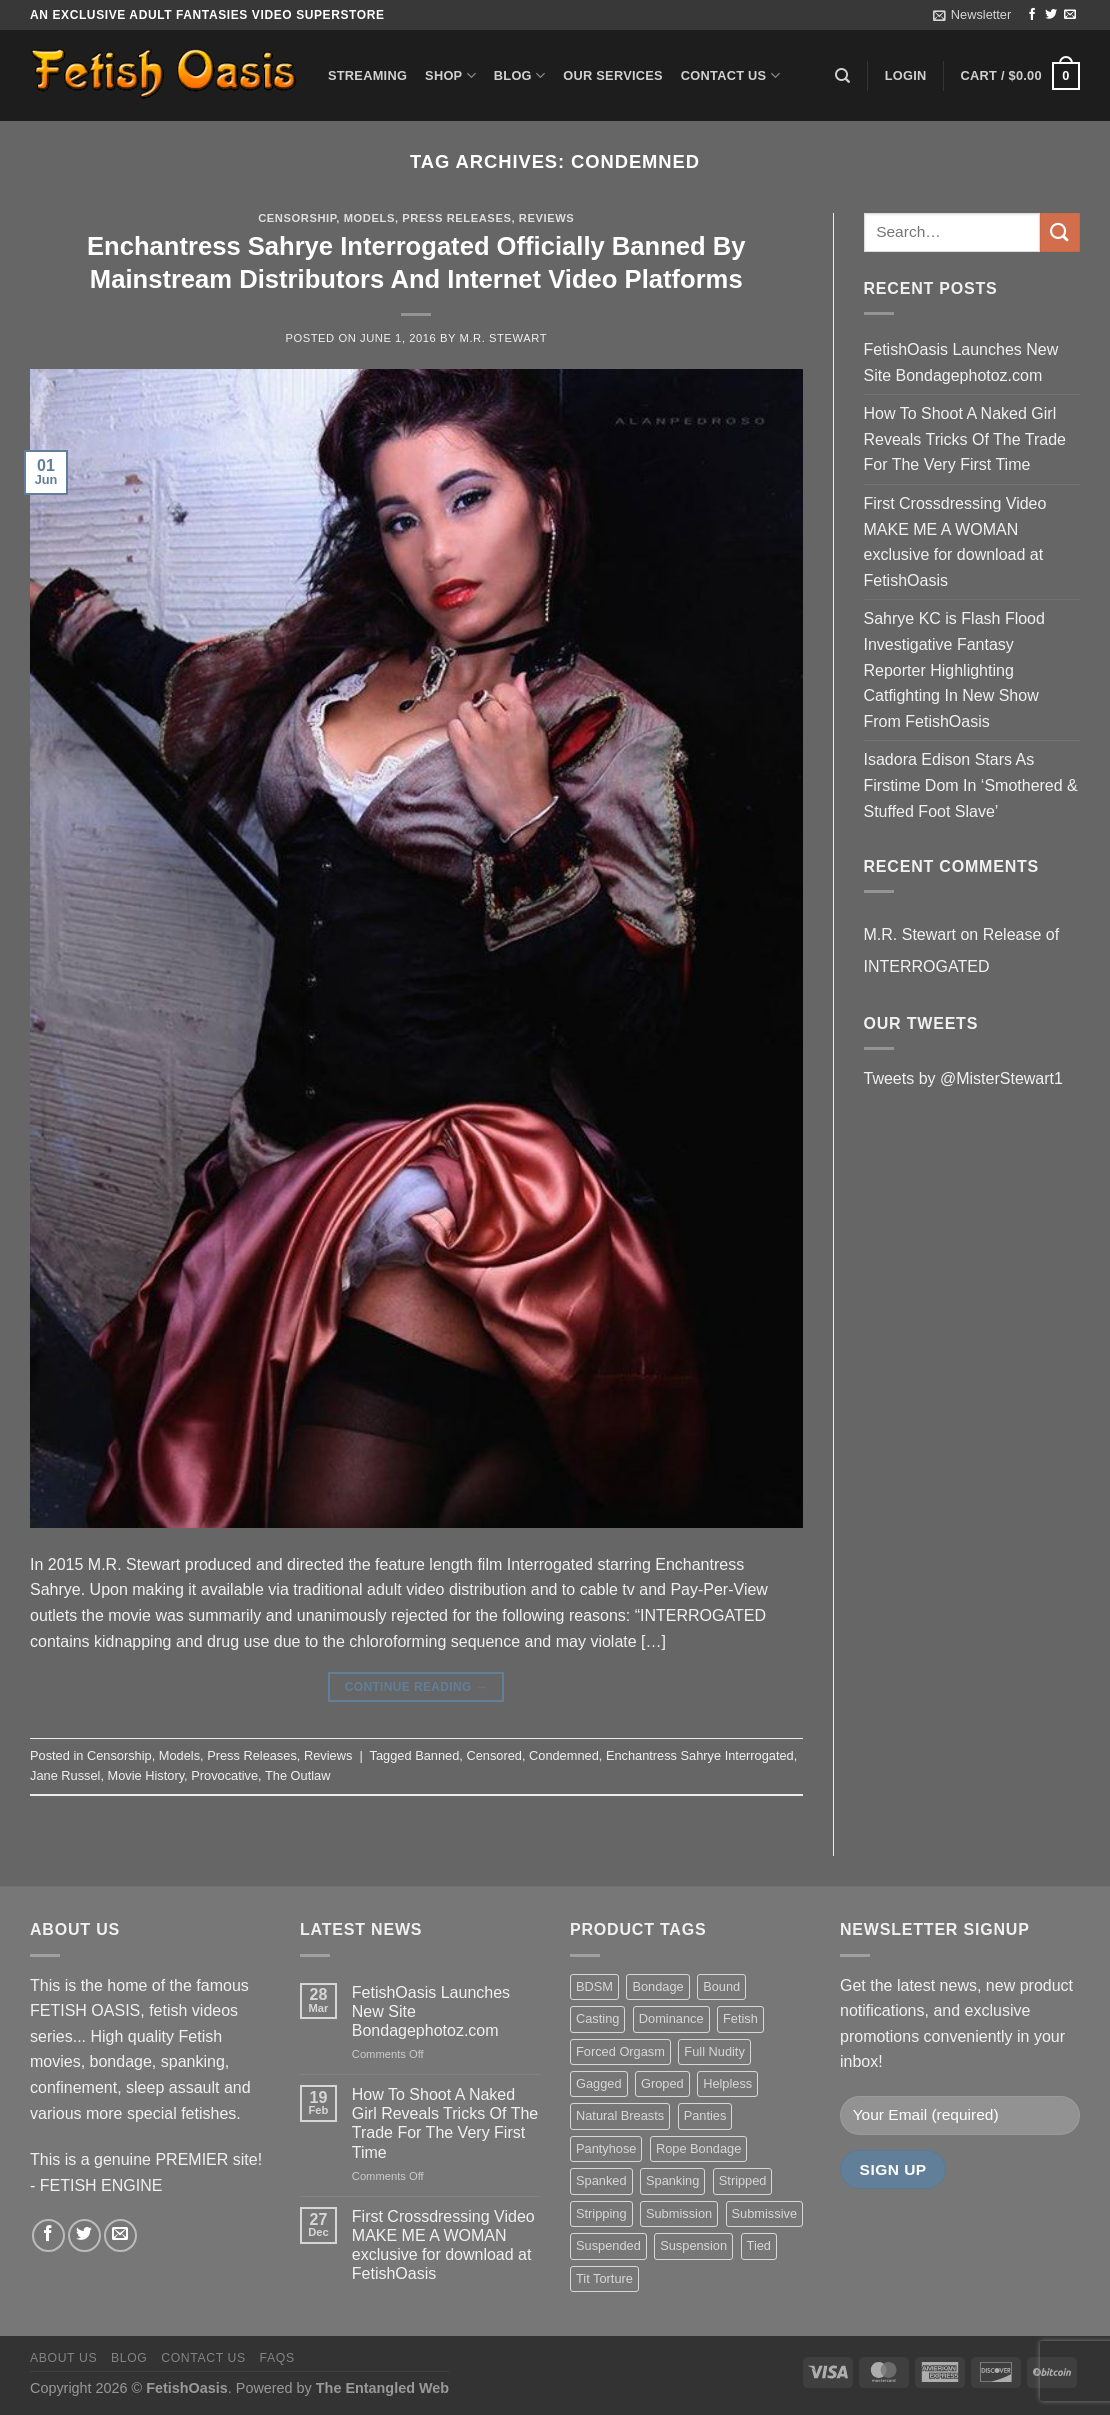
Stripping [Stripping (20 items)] (601, 2213)
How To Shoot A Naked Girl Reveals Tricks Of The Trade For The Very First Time (965, 439)
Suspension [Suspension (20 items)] (693, 2245)
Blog (519, 75)
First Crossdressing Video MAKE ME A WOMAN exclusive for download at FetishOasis (955, 542)
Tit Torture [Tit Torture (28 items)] (604, 2278)
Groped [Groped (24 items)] (662, 2083)
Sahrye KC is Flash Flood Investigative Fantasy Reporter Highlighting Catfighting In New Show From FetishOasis (954, 669)
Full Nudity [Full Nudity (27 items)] (714, 2051)
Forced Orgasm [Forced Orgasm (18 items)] (620, 2051)
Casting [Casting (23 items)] (597, 2018)
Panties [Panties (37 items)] (705, 2115)
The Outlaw (297, 1775)
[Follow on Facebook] (1032, 15)
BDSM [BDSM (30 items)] (594, 1986)
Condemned (564, 1755)
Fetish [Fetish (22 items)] (740, 2018)
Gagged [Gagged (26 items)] (599, 2083)
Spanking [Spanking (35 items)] (672, 2180)
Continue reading (416, 1687)
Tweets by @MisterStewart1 (963, 1078)
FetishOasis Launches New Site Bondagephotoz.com (961, 362)
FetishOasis (187, 2388)
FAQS (277, 2358)
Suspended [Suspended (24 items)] (608, 2245)
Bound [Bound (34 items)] (721, 1986)
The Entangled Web (382, 2388)
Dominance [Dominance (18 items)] (671, 2018)
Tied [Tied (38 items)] (759, 2245)
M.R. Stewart (504, 338)
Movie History (146, 1775)
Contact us (730, 75)
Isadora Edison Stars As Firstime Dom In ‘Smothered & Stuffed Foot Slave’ (971, 785)
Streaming (367, 75)
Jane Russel (65, 1775)
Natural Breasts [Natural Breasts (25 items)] (620, 2115)
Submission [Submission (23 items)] (679, 2213)
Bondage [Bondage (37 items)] (657, 1986)
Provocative (224, 1775)
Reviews (547, 218)
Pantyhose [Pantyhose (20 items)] (606, 2148)
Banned (437, 1755)
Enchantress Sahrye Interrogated (700, 1755)
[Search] (842, 76)
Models (369, 218)
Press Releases (456, 218)
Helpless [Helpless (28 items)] (727, 2083)
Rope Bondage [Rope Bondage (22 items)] (698, 2148)
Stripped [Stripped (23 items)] (743, 2180)
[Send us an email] (1070, 15)
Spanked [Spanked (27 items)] (601, 2180)
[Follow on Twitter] (1051, 15)
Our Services (613, 75)
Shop (450, 75)
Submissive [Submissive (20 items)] (764, 2213)
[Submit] (1060, 232)
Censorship (297, 218)
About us (63, 2358)
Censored (494, 1755)
